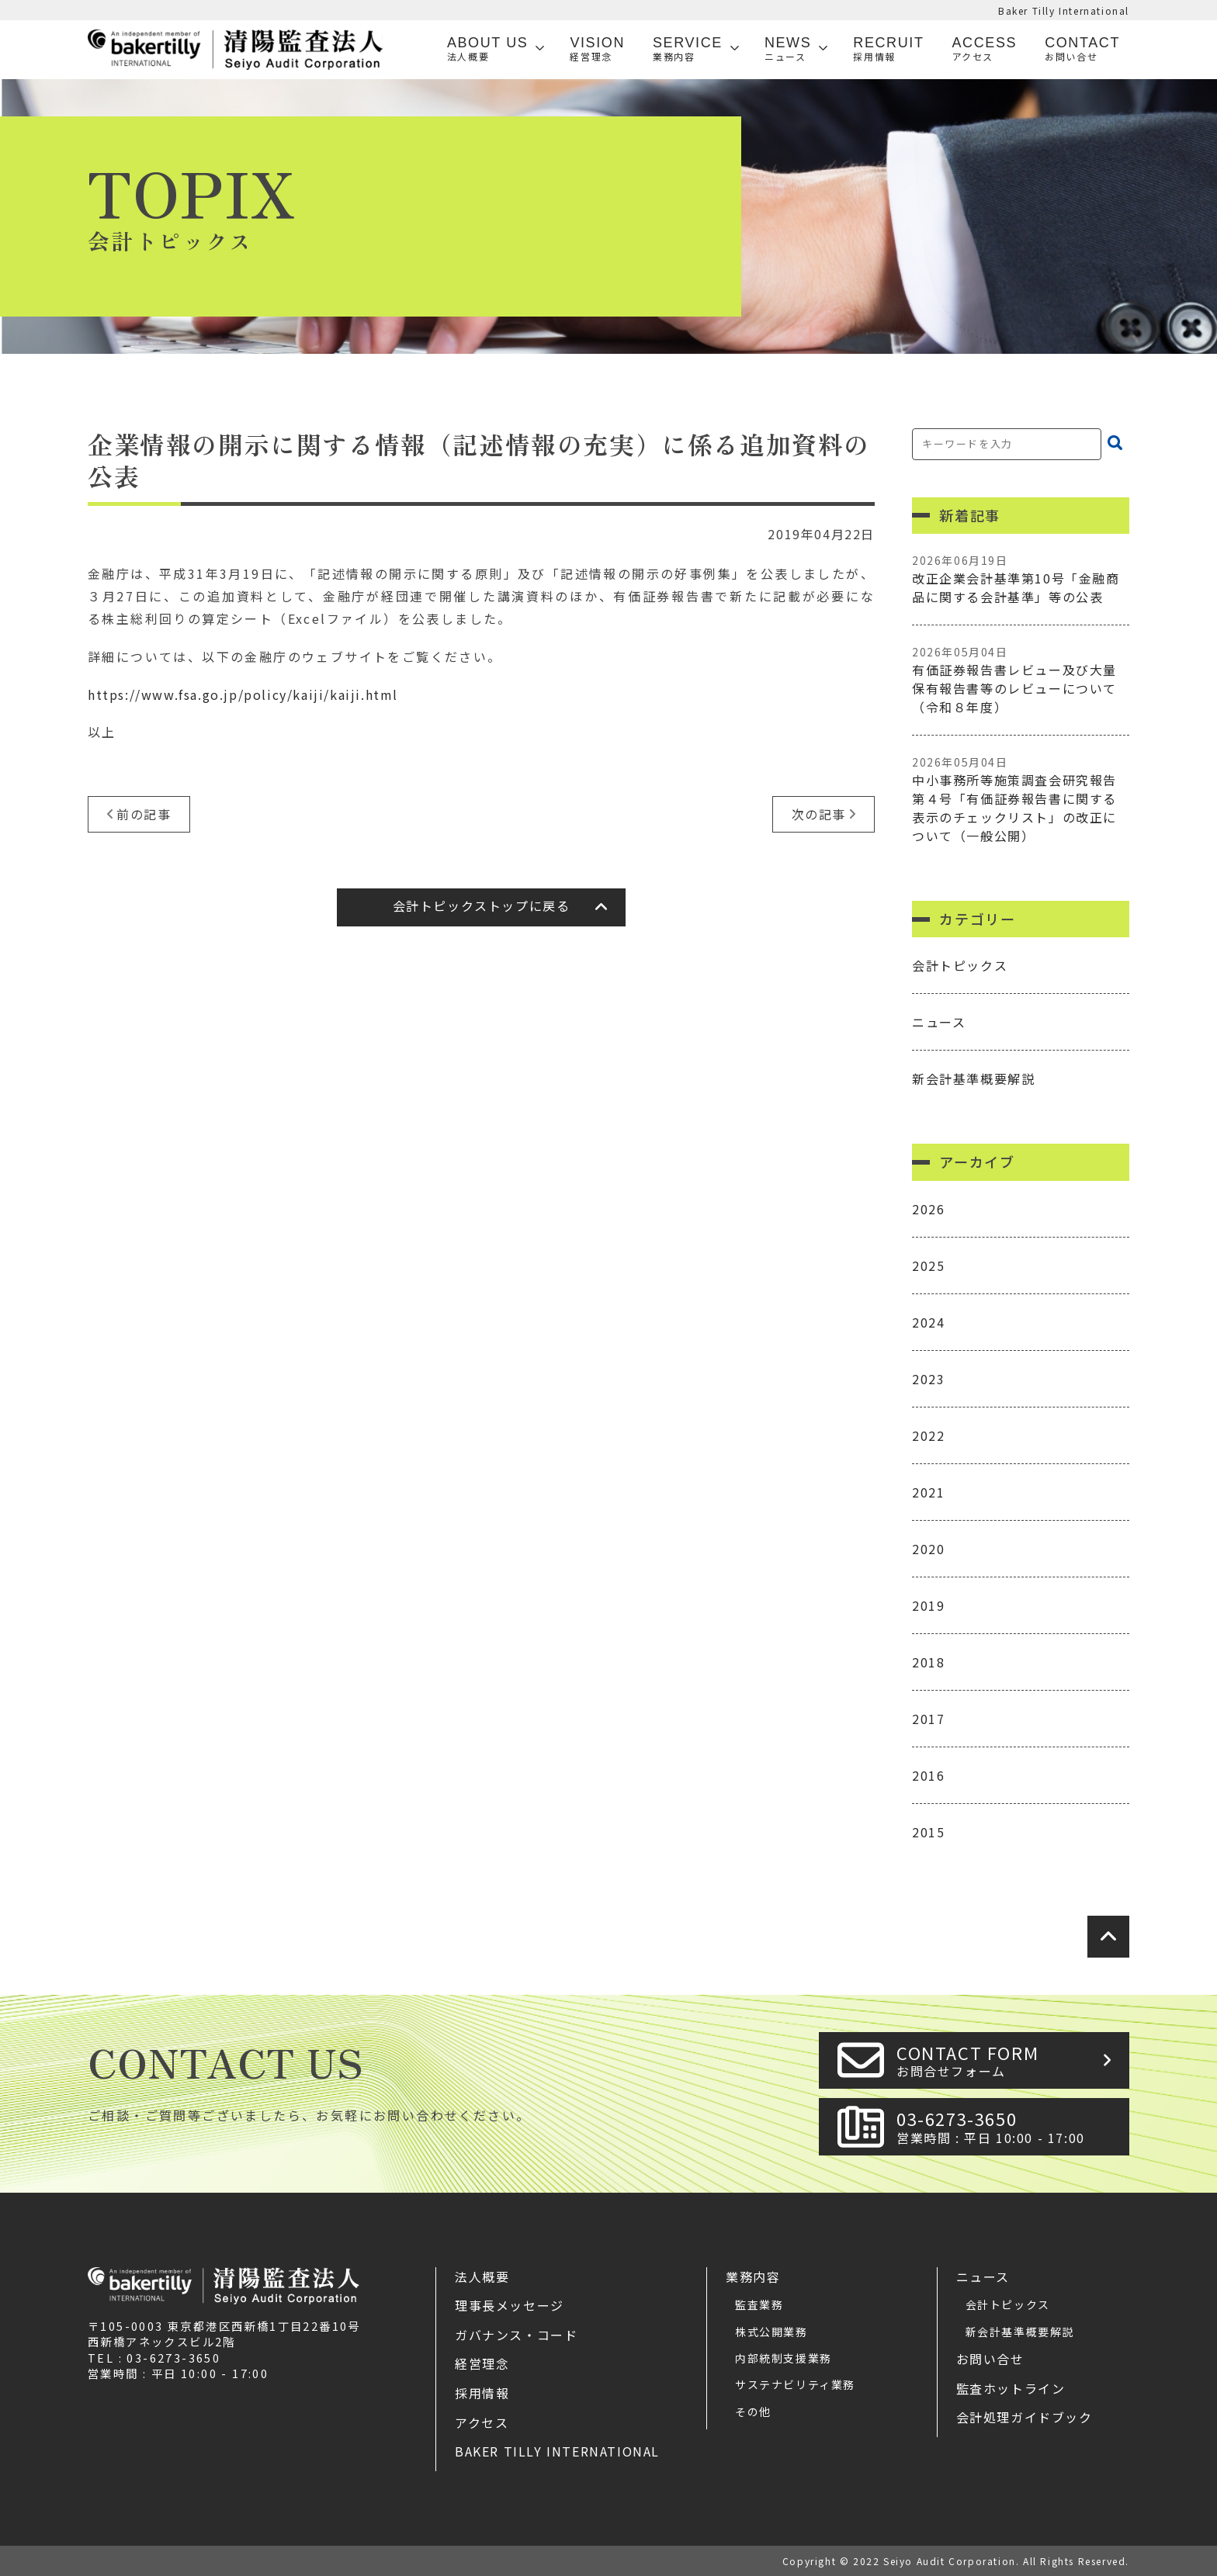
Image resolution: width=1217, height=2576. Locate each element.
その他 (753, 2411)
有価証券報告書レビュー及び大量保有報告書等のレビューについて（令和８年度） (1020, 680)
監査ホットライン (1011, 2388)
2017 (928, 1718)
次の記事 (819, 814)
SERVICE (688, 49)
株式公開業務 (771, 2331)
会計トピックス (959, 965)
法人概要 (482, 2276)
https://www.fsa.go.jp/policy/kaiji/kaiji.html (243, 694)
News (788, 49)
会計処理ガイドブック (1024, 2417)
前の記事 (143, 814)
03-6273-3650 (1008, 2126)
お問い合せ (990, 2358)
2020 (928, 1548)
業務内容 (753, 2276)
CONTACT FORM (1008, 2060)
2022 (928, 1435)
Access (985, 49)
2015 (928, 1832)
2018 (928, 1662)
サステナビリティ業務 (795, 2384)
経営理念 (482, 2363)
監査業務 (759, 2304)
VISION (597, 49)
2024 (928, 1322)
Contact (1082, 49)
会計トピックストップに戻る (481, 905)
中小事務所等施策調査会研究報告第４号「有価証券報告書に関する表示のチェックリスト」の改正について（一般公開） (1020, 799)
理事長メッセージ (509, 2305)
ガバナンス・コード (516, 2334)
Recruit (888, 49)
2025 (928, 1265)
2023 (928, 1378)
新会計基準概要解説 (973, 1078)
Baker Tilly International (1063, 10)
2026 (928, 1209)
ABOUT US (488, 49)
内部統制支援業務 (783, 2358)
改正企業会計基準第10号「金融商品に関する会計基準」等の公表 (1020, 579)
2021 (928, 1492)
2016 (928, 1775)
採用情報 (482, 2393)
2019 (928, 1605)
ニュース (939, 1022)
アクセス (481, 2422)
